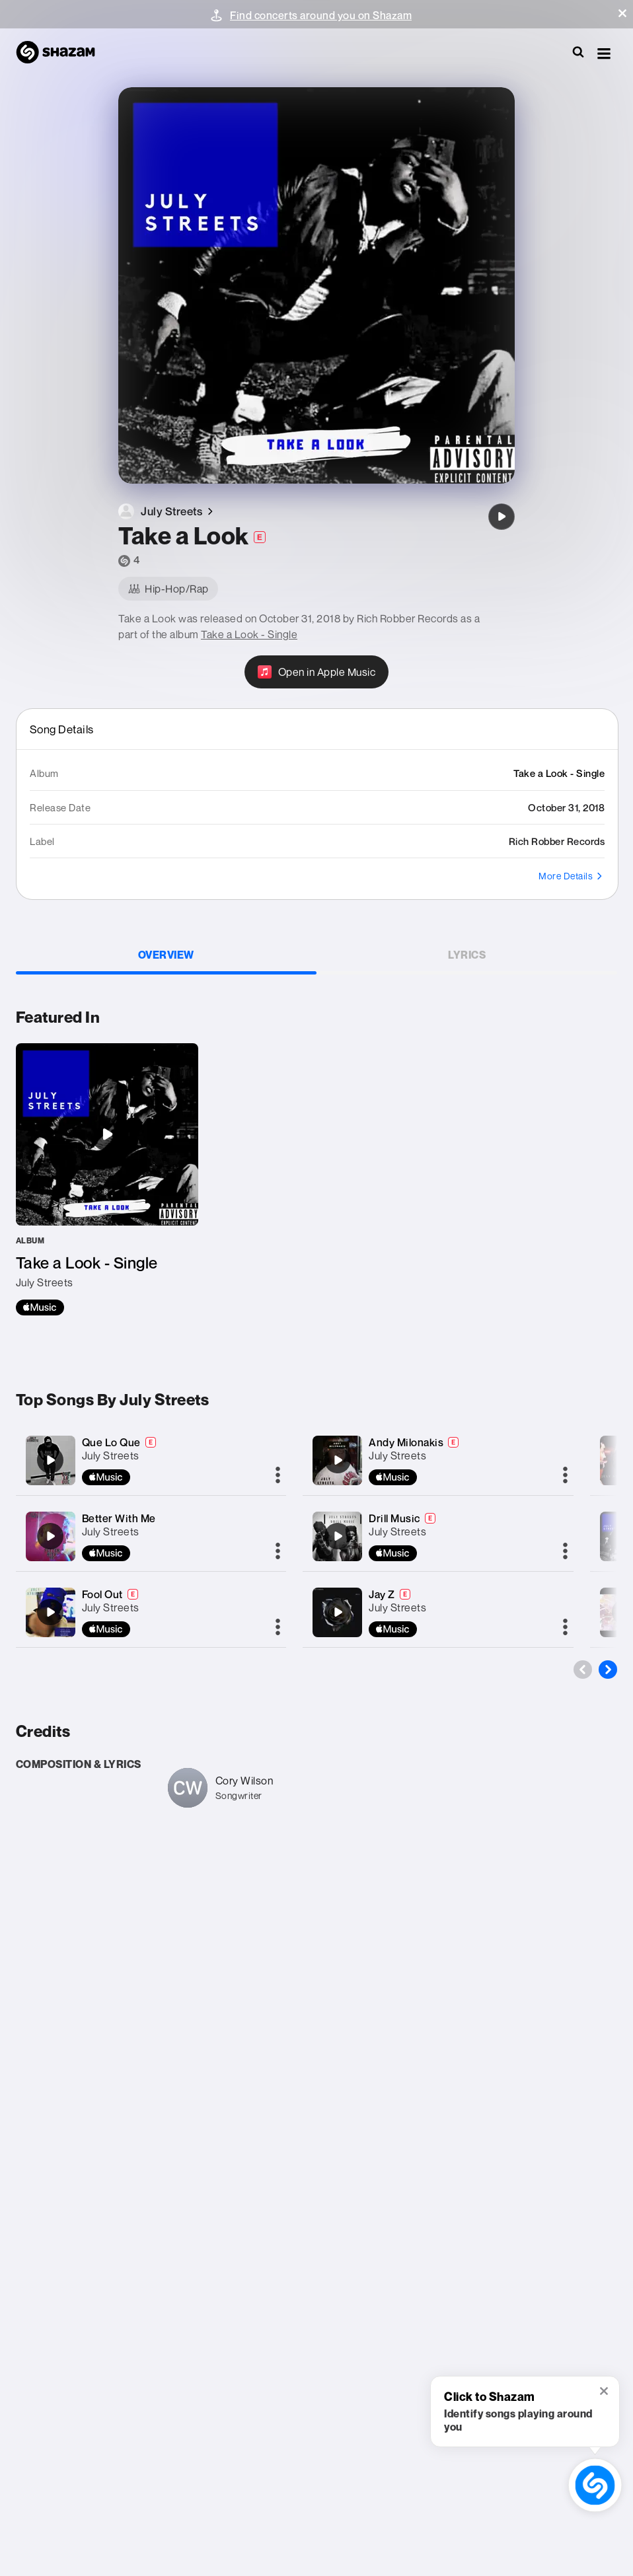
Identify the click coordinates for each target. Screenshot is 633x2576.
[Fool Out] (50, 1612)
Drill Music (394, 1518)
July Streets (110, 1455)
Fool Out (102, 1594)
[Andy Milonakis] (337, 1460)
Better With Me (119, 1518)
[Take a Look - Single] (107, 1179)
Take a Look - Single (249, 634)
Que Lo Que (111, 1442)
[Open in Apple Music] (316, 671)
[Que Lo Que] (50, 1460)
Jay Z (382, 1594)
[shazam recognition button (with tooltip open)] (595, 2485)
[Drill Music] (337, 1536)
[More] (278, 1476)
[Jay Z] (337, 1612)
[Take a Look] (501, 516)
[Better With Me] (50, 1536)
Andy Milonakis (406, 1442)
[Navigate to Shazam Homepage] (62, 53)
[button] (622, 13)
